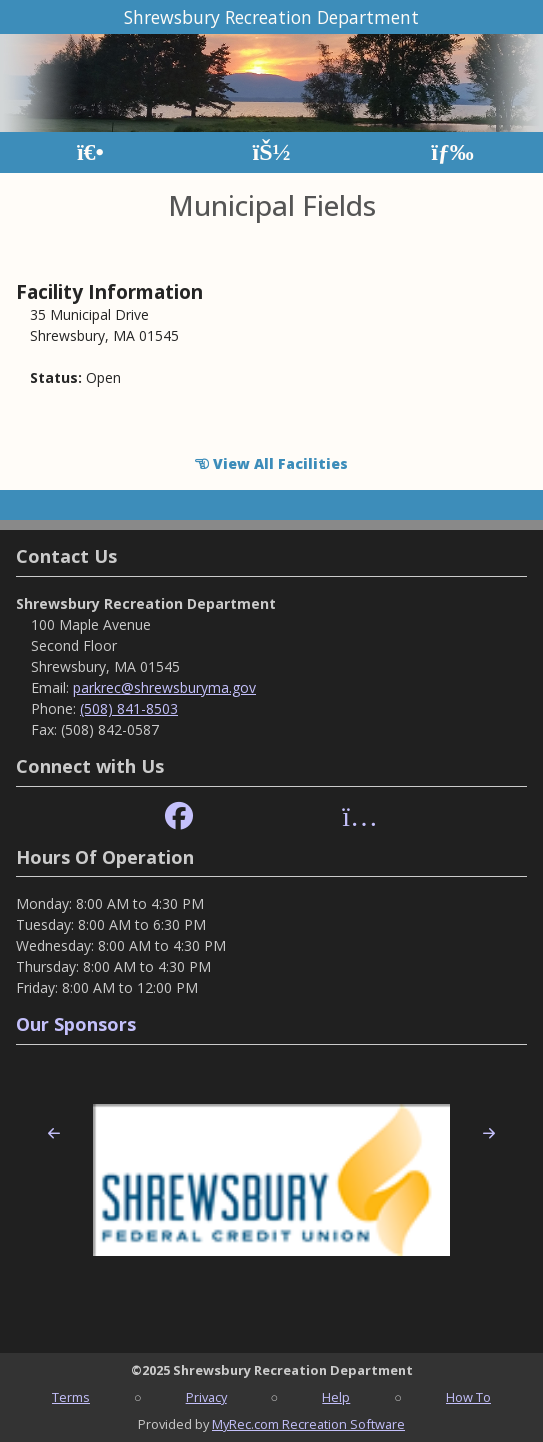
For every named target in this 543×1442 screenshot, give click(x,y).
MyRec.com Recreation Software (308, 1424)
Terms (71, 1397)
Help (336, 1397)
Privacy (206, 1397)
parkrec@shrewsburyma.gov (164, 687)
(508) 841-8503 (129, 708)
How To (468, 1397)
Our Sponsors (76, 1024)
